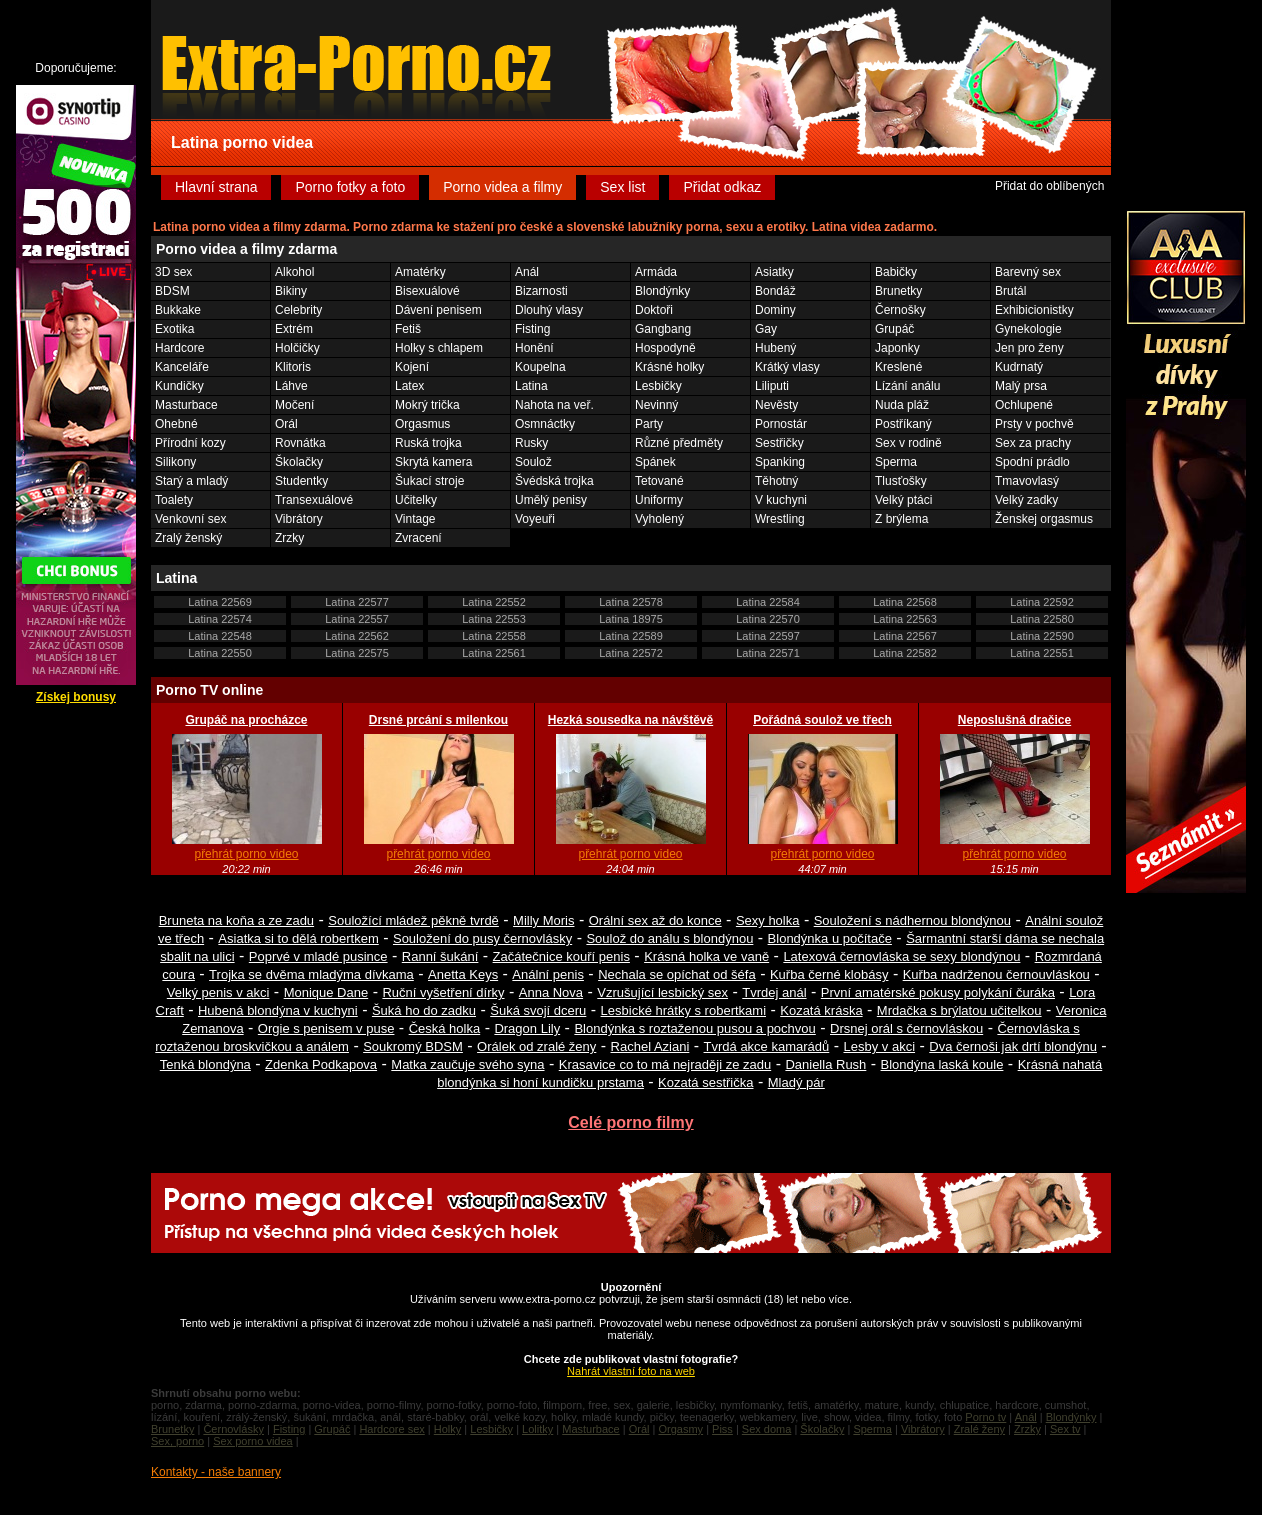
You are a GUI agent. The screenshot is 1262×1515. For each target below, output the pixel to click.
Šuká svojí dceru (538, 1010)
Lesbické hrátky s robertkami (683, 1010)
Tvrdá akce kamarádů (767, 1046)
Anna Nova (551, 992)
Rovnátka (300, 443)
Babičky (896, 272)
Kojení (412, 367)
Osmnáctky (545, 424)
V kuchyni (781, 500)
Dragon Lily (527, 1028)
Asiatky (774, 272)
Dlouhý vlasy (549, 310)
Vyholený (659, 519)
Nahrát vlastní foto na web (631, 1371)
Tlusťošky (901, 481)
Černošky (900, 310)
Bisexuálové (427, 291)
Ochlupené (1024, 405)
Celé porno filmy (630, 1122)
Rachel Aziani (650, 1046)
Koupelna (540, 367)
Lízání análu (907, 386)
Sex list (622, 187)
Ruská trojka (428, 443)
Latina (531, 386)
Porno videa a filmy (502, 187)
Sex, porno (177, 1441)
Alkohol (294, 272)
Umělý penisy (551, 500)
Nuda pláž (902, 405)
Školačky (299, 462)
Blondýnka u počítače (830, 938)
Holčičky (297, 348)
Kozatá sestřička (705, 1082)
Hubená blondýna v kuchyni (278, 1010)
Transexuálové (314, 500)
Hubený (775, 348)
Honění (534, 348)
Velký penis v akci (218, 992)
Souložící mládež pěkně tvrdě (413, 920)
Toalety (174, 500)
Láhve (291, 386)
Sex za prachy (1033, 443)
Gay (766, 329)
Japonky (897, 348)
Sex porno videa (253, 1441)
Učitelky (416, 500)
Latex (409, 386)
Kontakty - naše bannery (216, 1472)
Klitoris (293, 367)
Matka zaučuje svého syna (467, 1064)
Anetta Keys (463, 974)
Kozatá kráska (821, 1010)
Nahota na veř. (554, 405)
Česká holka (445, 1028)
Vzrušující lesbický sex (662, 992)
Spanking (780, 462)
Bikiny (291, 291)
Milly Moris (543, 920)
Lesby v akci (880, 1046)
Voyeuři (535, 519)
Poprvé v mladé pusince (318, 956)
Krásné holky (669, 367)
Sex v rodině (908, 443)
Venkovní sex (190, 519)
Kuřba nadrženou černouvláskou (996, 974)
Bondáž (775, 291)
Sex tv (1065, 1429)
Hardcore (179, 348)
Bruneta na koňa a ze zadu (236, 920)
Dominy (775, 310)
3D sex (173, 272)
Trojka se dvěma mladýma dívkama (311, 974)
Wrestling (780, 519)
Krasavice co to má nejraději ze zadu (665, 1064)
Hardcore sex (391, 1429)
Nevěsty (776, 405)
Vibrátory (299, 519)
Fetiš (408, 329)
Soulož (533, 462)
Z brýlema (901, 519)
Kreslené (898, 367)
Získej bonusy (76, 697)
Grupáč (894, 329)
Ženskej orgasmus (1044, 519)
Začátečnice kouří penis (561, 956)
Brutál (1010, 291)
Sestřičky (779, 443)
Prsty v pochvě (1034, 424)
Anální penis (548, 974)
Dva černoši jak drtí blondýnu (1013, 1046)
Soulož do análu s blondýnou (669, 938)
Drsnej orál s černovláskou (906, 1028)
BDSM (172, 291)
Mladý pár (796, 1082)
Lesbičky (658, 386)
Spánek (655, 462)
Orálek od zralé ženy (536, 1046)
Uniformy (659, 500)
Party (649, 424)
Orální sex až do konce (655, 920)
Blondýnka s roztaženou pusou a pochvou (694, 1028)
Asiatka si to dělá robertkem (298, 938)
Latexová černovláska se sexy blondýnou (901, 956)
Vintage (415, 519)
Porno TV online (209, 690)
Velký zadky (1026, 500)
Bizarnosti (541, 291)
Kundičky (179, 386)
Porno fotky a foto (350, 187)
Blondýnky (662, 291)
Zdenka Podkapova (321, 1064)
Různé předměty (679, 443)
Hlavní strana (216, 187)
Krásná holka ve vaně (706, 956)
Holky (448, 1429)
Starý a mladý (191, 481)
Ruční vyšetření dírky (443, 992)
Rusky (531, 443)
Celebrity (298, 310)
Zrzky (289, 538)
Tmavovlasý (1027, 481)
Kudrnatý (1019, 367)
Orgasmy (680, 1429)
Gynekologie (1028, 329)
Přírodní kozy (190, 443)
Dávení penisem (438, 310)
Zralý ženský (188, 538)
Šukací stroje (429, 481)
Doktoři (654, 310)
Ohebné (176, 424)
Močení (294, 405)
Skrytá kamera (433, 462)
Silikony (175, 462)
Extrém (294, 329)
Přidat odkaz (722, 187)
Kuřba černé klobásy (829, 974)
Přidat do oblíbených (1049, 186)
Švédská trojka (554, 481)
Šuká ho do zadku (424, 1010)
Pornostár (781, 424)
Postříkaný (903, 424)
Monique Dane (326, 992)
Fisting (532, 329)
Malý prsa (1021, 386)
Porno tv (985, 1417)
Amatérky (420, 272)
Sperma (896, 462)
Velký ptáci (903, 500)
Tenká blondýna (205, 1064)
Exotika (174, 329)
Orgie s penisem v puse (326, 1028)
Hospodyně (665, 348)
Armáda (656, 272)
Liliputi (772, 386)
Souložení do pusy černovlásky (482, 938)
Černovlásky (233, 1429)
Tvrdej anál (774, 992)
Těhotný (776, 481)
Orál (286, 424)
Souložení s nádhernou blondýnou (912, 920)
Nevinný (656, 405)
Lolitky (537, 1429)
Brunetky (898, 291)
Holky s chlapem (439, 348)
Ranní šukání (440, 956)
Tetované (659, 481)
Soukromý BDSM (413, 1046)
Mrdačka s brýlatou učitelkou (959, 1010)
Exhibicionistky (1034, 310)
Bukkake (178, 310)
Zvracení (418, 538)
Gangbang (663, 329)
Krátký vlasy (787, 367)
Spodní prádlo (1032, 462)
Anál (527, 272)
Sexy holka (768, 920)
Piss (722, 1429)
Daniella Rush (825, 1064)
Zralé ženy (979, 1429)
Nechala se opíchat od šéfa (677, 974)
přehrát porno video (246, 854)
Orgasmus (422, 424)
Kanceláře (182, 367)
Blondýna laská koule (942, 1064)
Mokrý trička (427, 405)
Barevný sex (1028, 272)
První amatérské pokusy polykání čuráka (938, 992)
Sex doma (767, 1429)
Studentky (301, 481)
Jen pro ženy (1029, 348)
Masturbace (186, 405)
